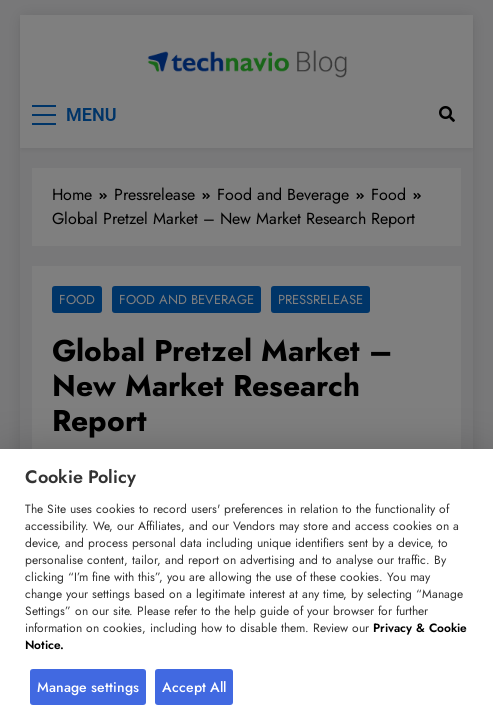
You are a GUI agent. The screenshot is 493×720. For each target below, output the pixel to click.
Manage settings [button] (88, 687)
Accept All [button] (194, 687)
